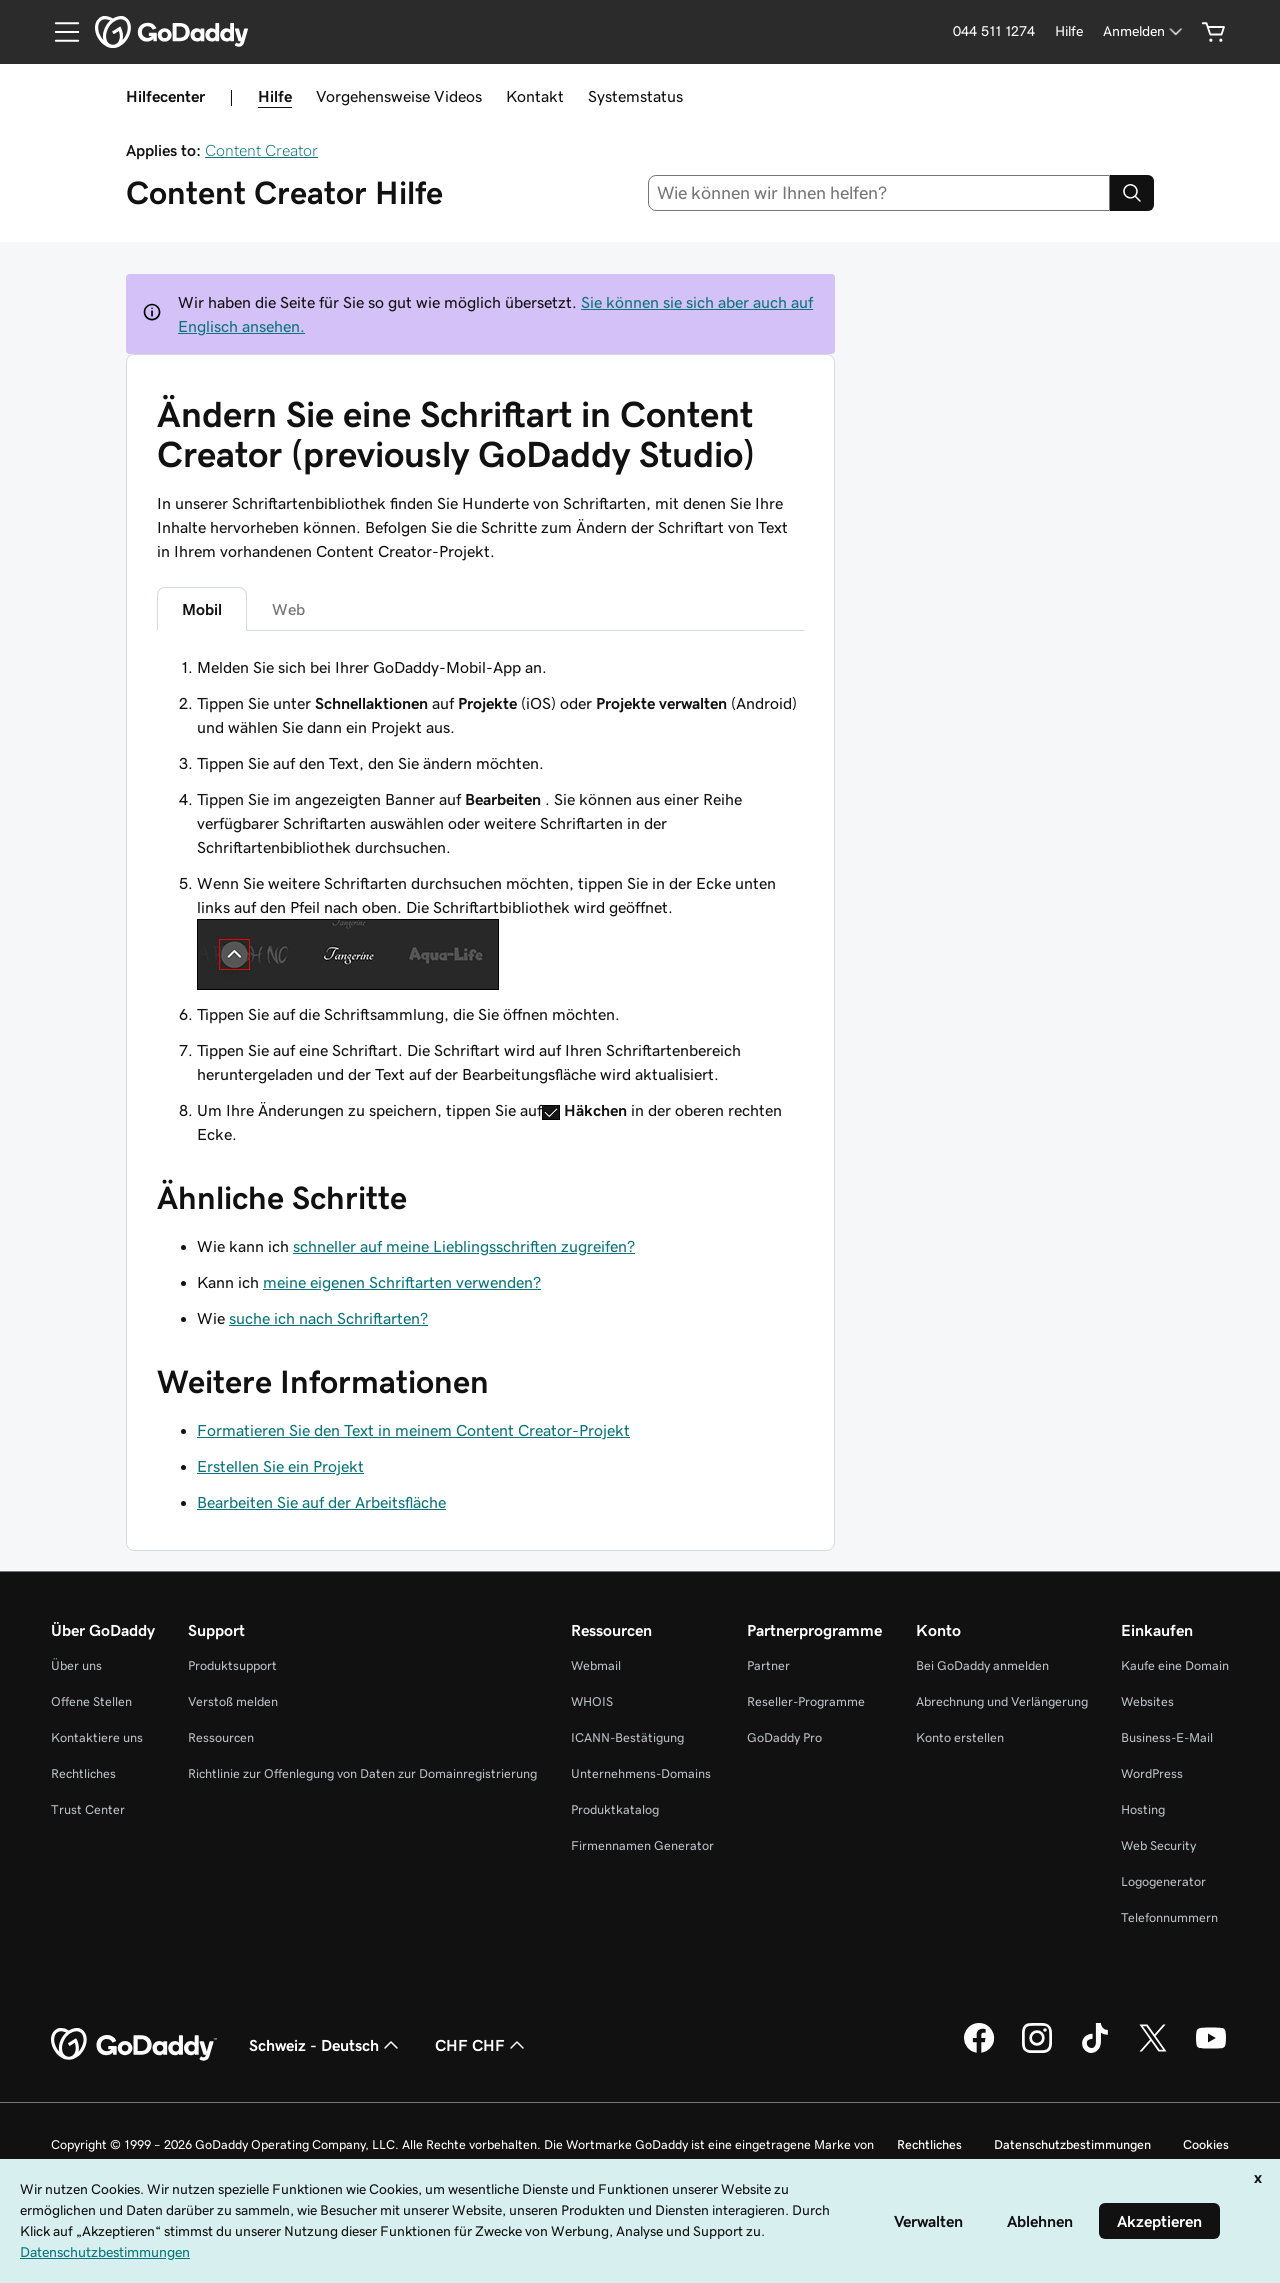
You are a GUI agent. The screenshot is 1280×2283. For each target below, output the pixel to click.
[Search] (1132, 193)
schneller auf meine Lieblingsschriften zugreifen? (464, 1246)
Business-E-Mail (1167, 1737)
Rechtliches (83, 1773)
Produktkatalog (615, 1809)
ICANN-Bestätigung (627, 1737)
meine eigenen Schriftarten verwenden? (402, 1282)
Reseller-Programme (806, 1701)
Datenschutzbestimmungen (1072, 2144)
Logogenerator (1163, 1881)
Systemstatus (635, 96)
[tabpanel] (480, 900)
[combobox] (879, 193)
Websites (1147, 1701)
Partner (768, 1665)
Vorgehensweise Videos (399, 96)
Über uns (76, 1665)
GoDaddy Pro (784, 1737)
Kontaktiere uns (97, 1737)
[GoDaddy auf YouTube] (1211, 2050)
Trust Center (88, 1809)
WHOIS (592, 1701)
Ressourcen (221, 1737)
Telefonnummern (1169, 1917)
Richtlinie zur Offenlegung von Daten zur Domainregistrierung (362, 1773)
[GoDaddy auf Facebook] (979, 2050)
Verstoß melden (233, 1701)
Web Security (1158, 1845)
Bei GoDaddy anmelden (982, 1665)
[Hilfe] (1069, 31)
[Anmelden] (1144, 31)
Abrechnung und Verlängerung (1002, 1701)
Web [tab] (288, 609)
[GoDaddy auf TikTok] (1095, 2050)
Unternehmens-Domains (641, 1773)
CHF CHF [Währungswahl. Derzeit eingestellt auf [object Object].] (482, 2045)
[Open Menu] (59, 32)
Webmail (596, 1665)
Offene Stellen (91, 1701)
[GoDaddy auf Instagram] (1037, 2050)
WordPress (1152, 1773)
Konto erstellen (960, 1737)
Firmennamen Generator (642, 1845)
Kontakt (535, 96)
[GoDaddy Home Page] (134, 2045)
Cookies (1206, 2144)
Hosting (1143, 1809)
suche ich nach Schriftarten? (328, 1318)
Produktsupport (232, 1665)
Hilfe (275, 96)
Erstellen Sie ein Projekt (280, 1466)
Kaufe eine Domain (1175, 1665)
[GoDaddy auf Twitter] (1153, 2050)
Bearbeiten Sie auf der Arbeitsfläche (321, 1502)
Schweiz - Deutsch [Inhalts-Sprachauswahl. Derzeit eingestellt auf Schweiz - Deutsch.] (326, 2045)
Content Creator (261, 150)
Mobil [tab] (202, 609)
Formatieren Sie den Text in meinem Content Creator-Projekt (413, 1430)
